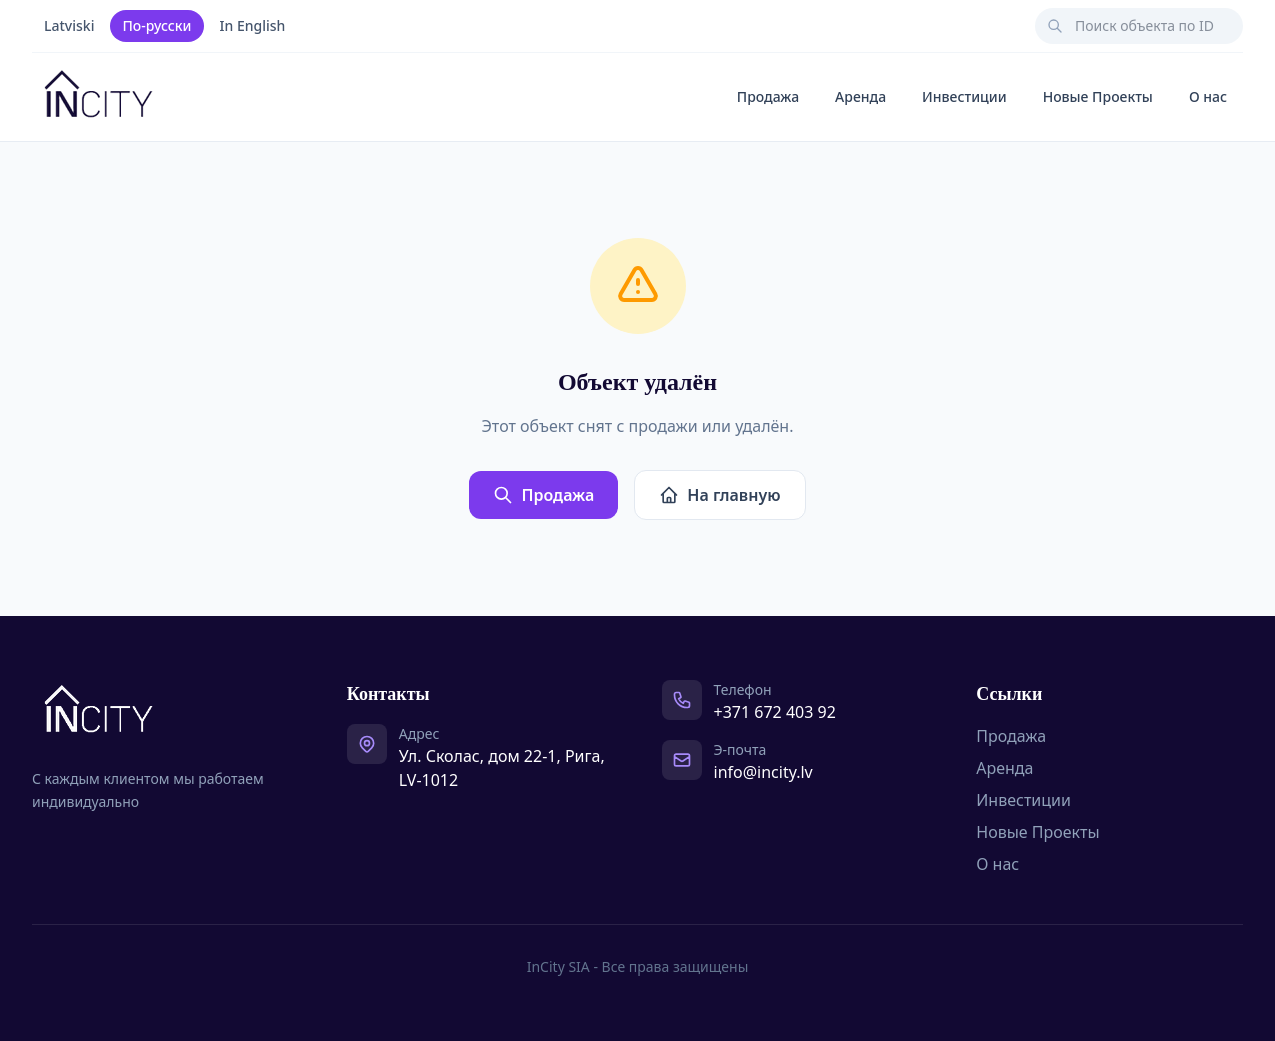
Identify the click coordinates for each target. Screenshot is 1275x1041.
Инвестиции (964, 96)
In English (253, 25)
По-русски (156, 25)
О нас (1208, 96)
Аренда (860, 96)
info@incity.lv (763, 772)
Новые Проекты (1098, 96)
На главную (719, 495)
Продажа (768, 96)
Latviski (69, 25)
